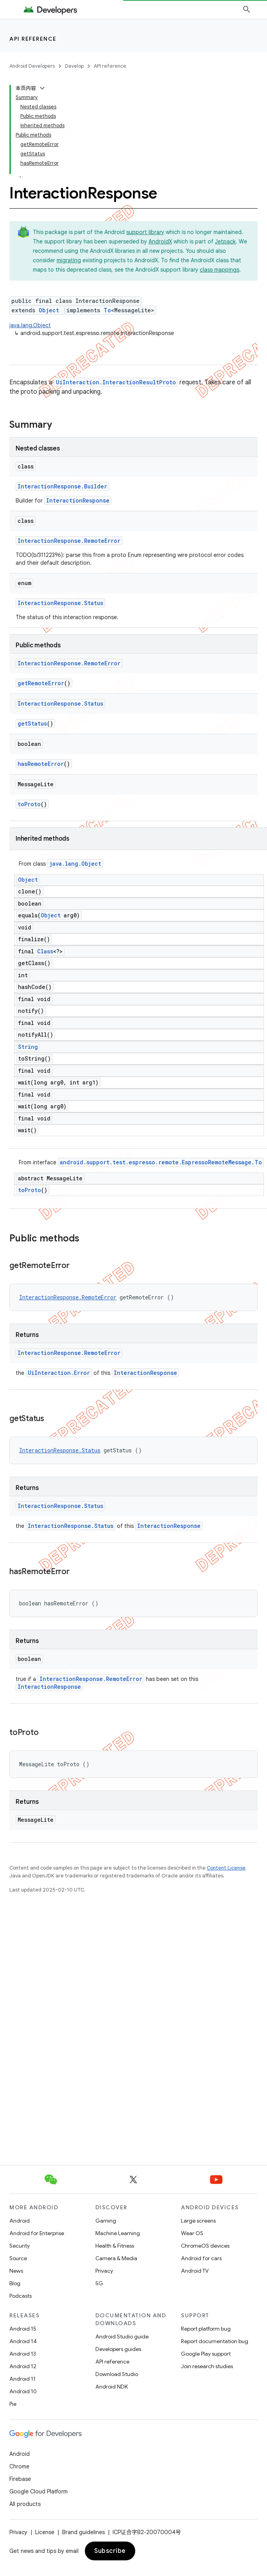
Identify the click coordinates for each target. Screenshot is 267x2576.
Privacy (104, 2270)
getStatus (32, 723)
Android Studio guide (122, 2336)
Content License (226, 1867)
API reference (33, 38)
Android (19, 2220)
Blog (14, 2283)
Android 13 (22, 2353)
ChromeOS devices (205, 2245)
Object (49, 310)
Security (19, 2245)
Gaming (105, 2220)
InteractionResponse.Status (60, 603)
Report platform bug (206, 2328)
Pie (12, 2403)
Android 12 (22, 2366)
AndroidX (160, 241)
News (16, 2270)
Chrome (19, 2466)
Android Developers (32, 66)
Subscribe (110, 2551)
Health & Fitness (114, 2245)
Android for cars (201, 2258)
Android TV (195, 2270)
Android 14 (23, 2341)
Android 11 (22, 2378)
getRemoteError (41, 683)
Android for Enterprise (36, 2233)
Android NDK (111, 2386)
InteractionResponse (77, 500)
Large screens (198, 2220)
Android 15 (22, 2328)
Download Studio (116, 2374)
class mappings (219, 269)
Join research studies (207, 2366)
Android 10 (23, 2391)
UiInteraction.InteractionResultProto (116, 382)
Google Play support (206, 2353)
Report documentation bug (214, 2341)
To (107, 310)
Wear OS (192, 2233)
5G (99, 2283)
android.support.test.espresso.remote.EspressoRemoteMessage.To (161, 1162)
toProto (29, 804)
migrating (69, 260)
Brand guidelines (83, 2532)
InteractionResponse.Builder (62, 486)
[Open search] (246, 9)
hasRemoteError (41, 763)
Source (18, 2258)
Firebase (20, 2478)
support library (145, 232)
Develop (74, 66)
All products (25, 2504)
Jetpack (225, 241)
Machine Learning (117, 2233)
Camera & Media (116, 2258)
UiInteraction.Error (59, 1372)
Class (45, 951)
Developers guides (118, 2349)
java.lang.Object (30, 325)
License (44, 2532)
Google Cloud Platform (38, 2491)
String (28, 1046)
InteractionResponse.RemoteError (69, 540)
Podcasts (20, 2295)
